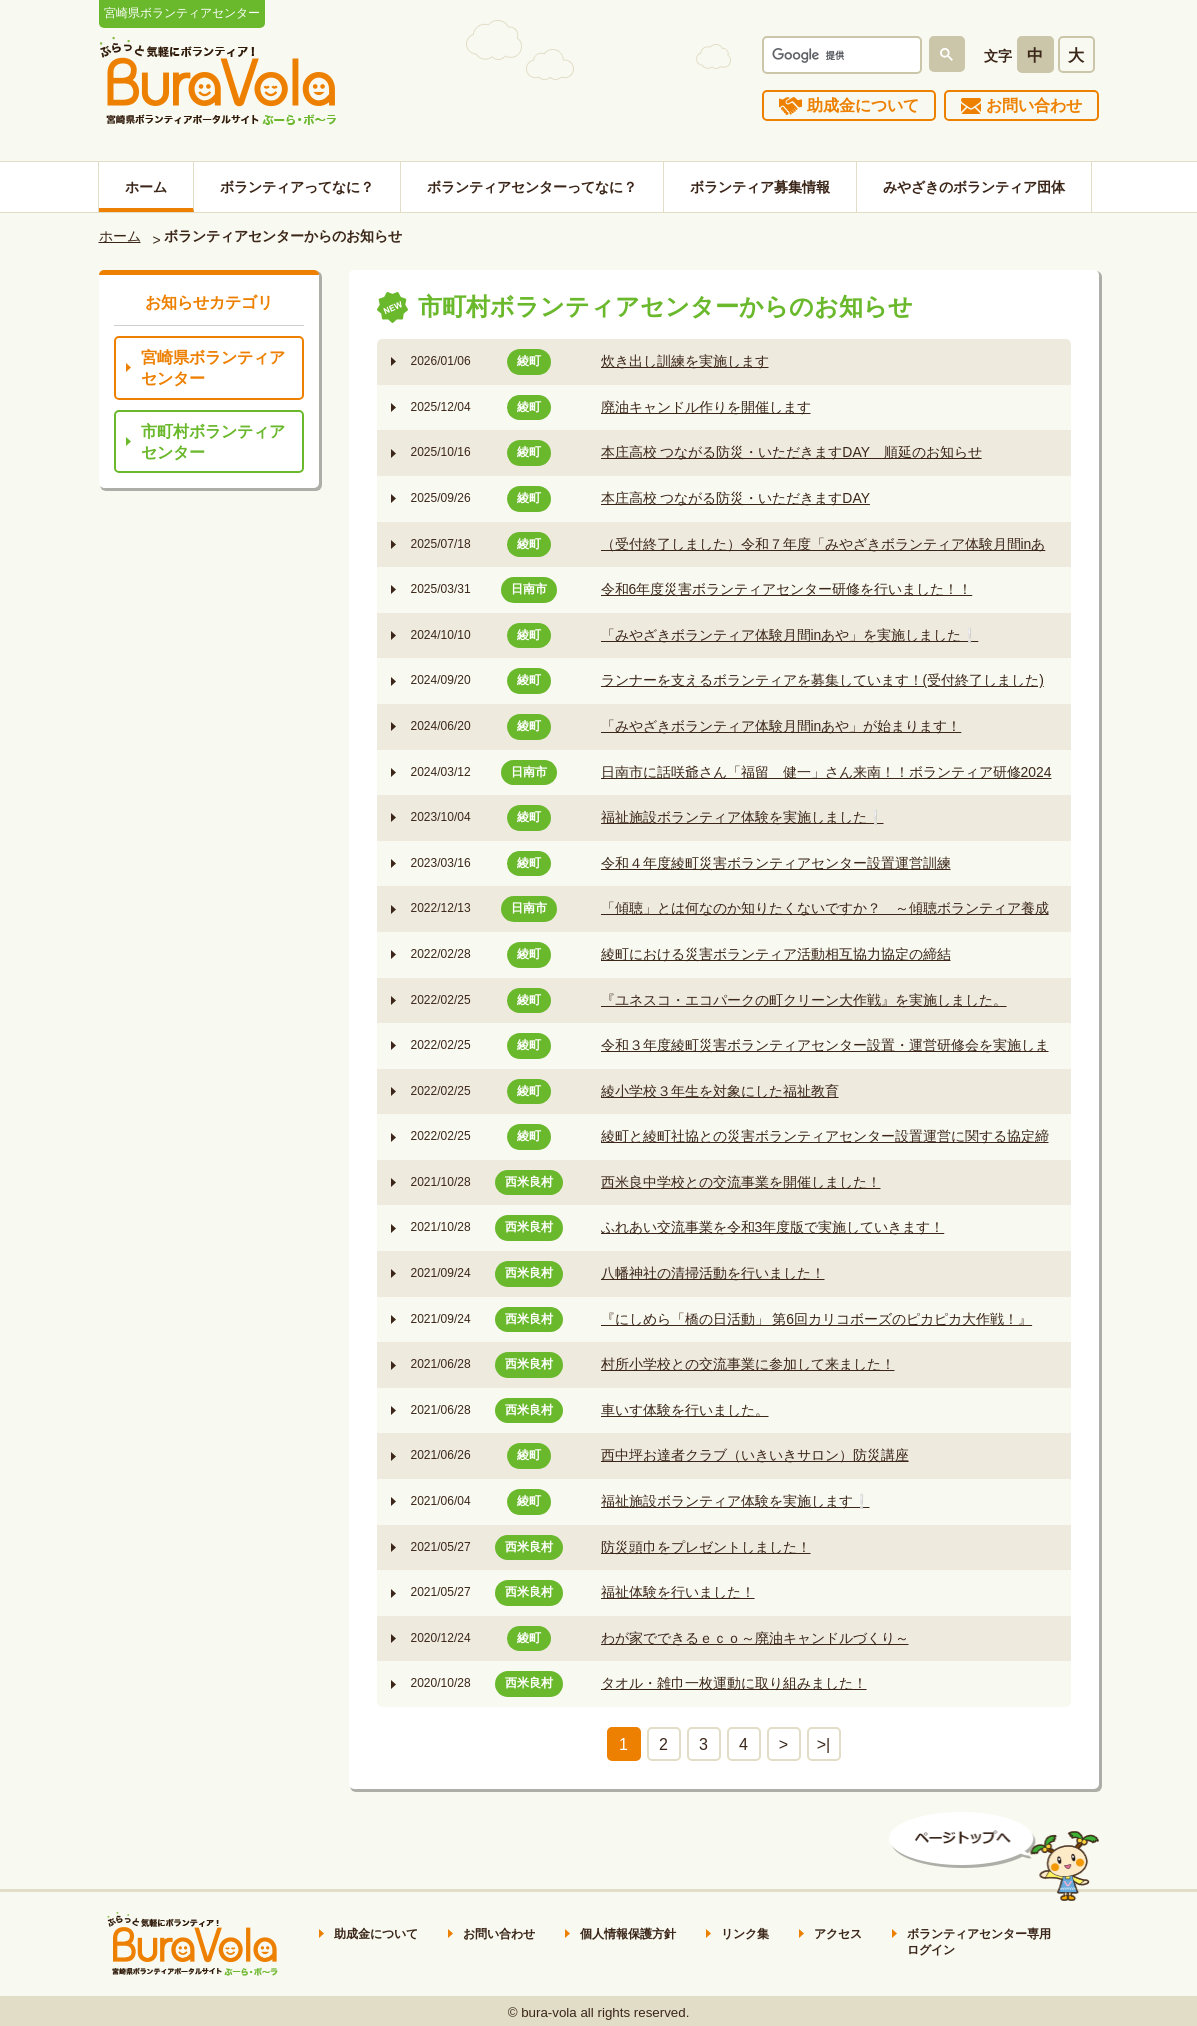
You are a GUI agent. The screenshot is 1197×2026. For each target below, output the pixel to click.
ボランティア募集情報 (760, 187)
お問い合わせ (1034, 105)
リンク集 (745, 1934)
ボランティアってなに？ (297, 187)
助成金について (863, 105)
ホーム (146, 187)
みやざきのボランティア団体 (974, 187)
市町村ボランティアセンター (213, 442)
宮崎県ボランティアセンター (213, 368)
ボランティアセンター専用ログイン (979, 1942)
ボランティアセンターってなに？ (532, 187)
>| (824, 1744)
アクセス (838, 1934)
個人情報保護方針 (628, 1934)
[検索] (840, 55)
